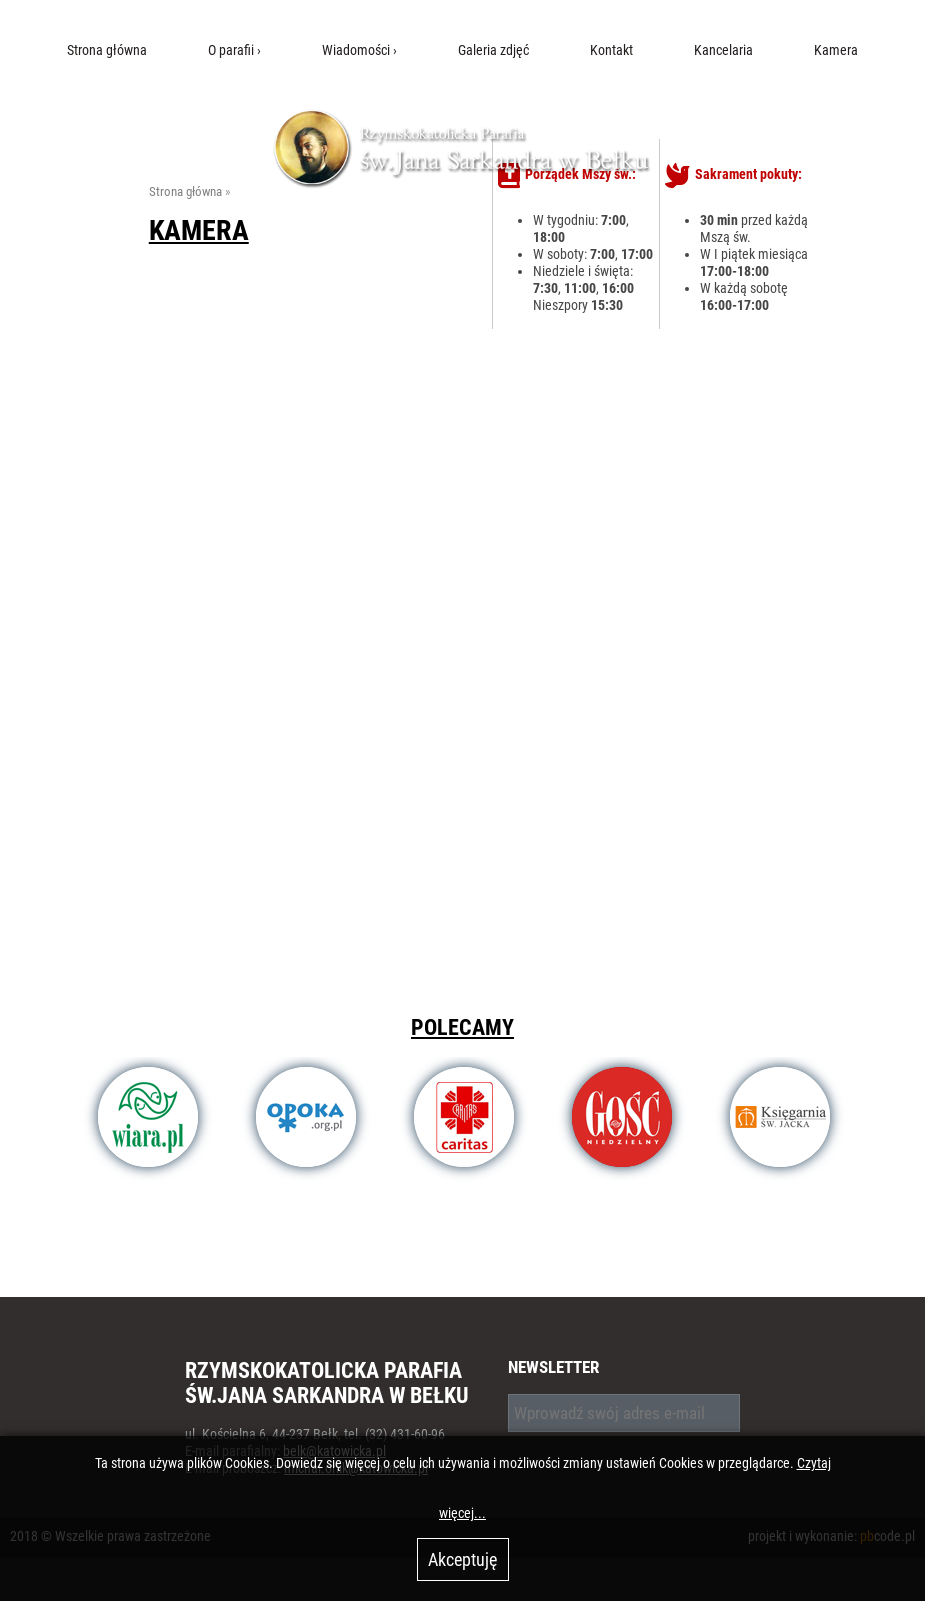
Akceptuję (462, 1559)
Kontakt (611, 50)
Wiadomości (356, 50)
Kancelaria (723, 50)
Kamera (836, 50)
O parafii (231, 50)
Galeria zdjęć (493, 50)
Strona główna (107, 50)
